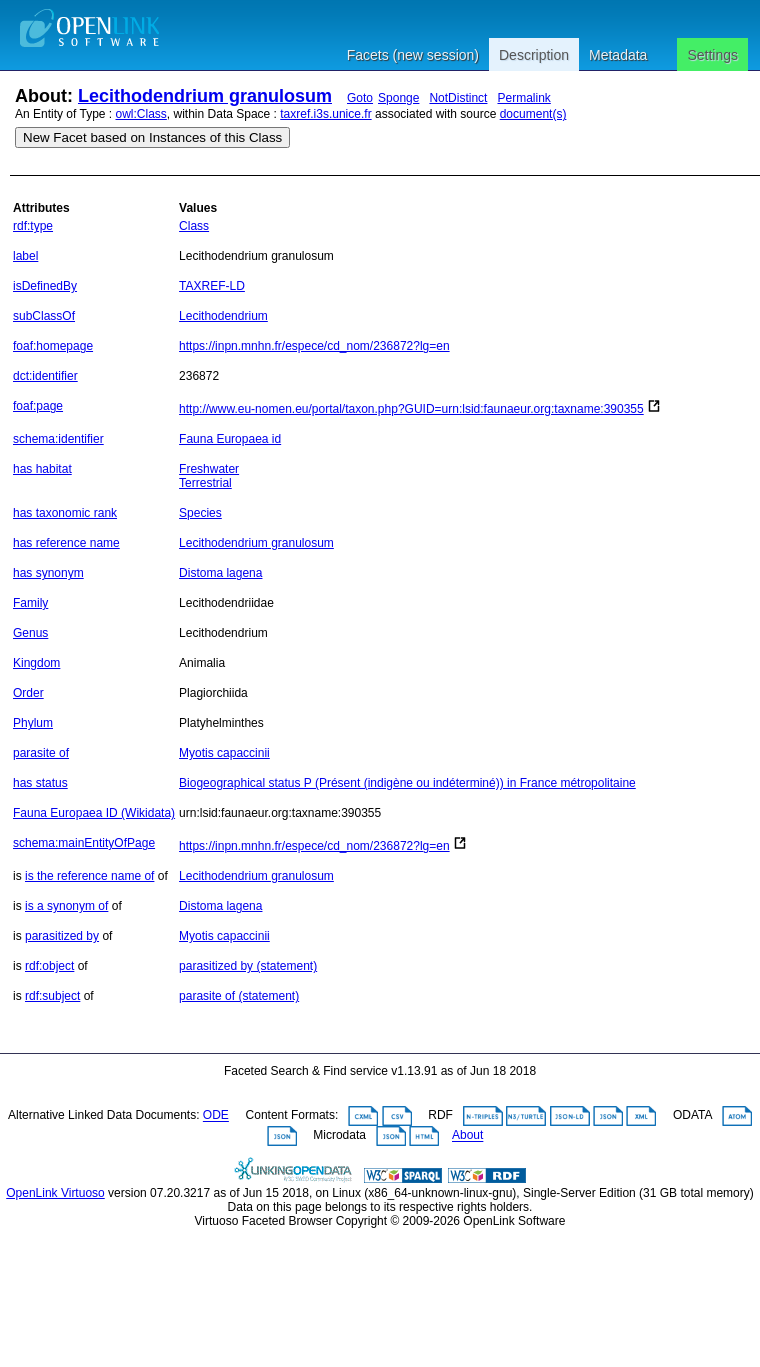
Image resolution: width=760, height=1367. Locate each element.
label (25, 256)
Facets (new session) (413, 55)
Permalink (523, 98)
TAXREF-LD (212, 286)
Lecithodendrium (223, 316)
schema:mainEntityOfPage (84, 843)
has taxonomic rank (65, 513)
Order (28, 693)
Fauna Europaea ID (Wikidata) (94, 813)
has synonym (48, 573)
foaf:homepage (53, 346)
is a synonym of (66, 906)
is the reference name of (89, 876)
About (467, 1136)
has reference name (66, 543)
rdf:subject (52, 996)
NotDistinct (458, 98)
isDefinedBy (45, 286)
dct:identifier (45, 376)
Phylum (33, 723)
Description (534, 55)
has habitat (42, 469)
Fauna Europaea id (230, 439)
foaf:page (38, 406)
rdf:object (49, 966)
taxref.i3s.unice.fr (325, 114)
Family (30, 603)
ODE (216, 1116)
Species (200, 513)
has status (40, 783)
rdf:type (33, 226)
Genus (30, 633)
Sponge (398, 98)
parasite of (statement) (239, 996)
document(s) (533, 114)
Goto (360, 98)
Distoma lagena (220, 573)
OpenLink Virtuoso (55, 1193)
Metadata (618, 55)
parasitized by (62, 936)
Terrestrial (205, 483)
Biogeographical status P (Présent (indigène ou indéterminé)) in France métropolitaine (407, 783)
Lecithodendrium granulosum (205, 96)
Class (194, 226)
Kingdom (36, 663)
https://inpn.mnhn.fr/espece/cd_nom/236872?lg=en (314, 346)
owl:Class (141, 114)
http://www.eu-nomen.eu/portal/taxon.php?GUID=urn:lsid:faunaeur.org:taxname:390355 (411, 409)
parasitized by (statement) (248, 966)
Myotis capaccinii (224, 753)
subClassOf (44, 316)
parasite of (41, 753)
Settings (712, 55)
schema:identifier (58, 439)
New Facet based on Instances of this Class (152, 137)
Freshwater (209, 469)
